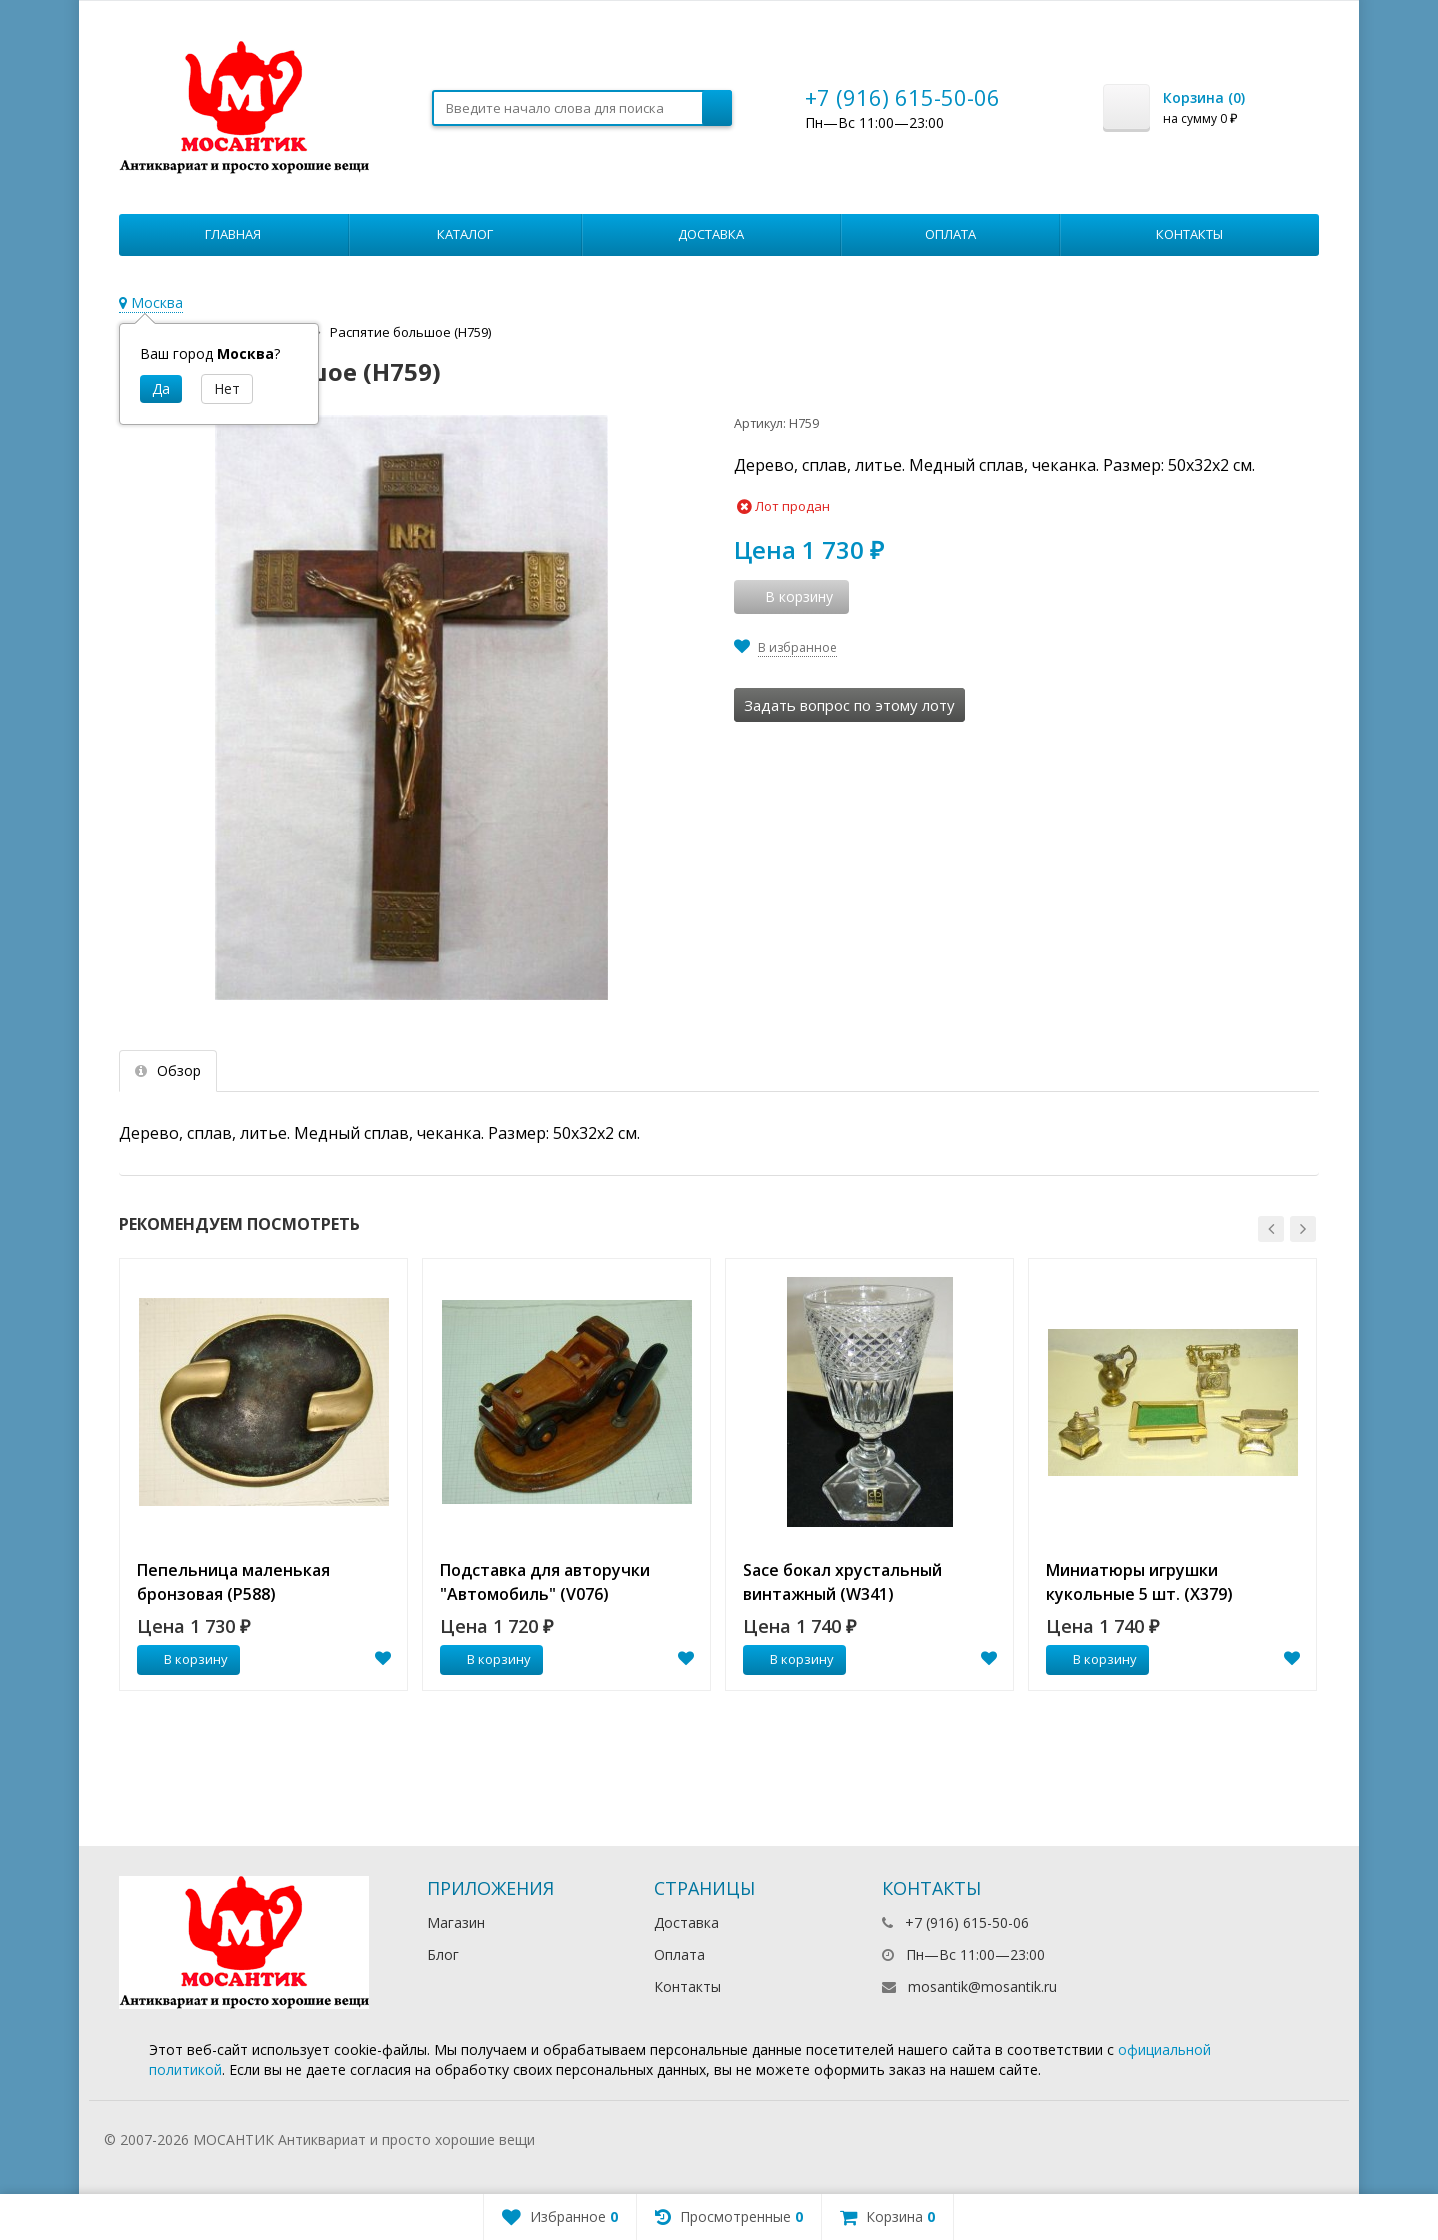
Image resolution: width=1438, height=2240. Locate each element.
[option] (263, 1474)
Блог (443, 1954)
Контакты (1189, 234)
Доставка (711, 234)
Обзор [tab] (168, 1070)
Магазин (456, 1922)
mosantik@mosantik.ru (982, 1986)
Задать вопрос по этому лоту (849, 705)
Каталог (465, 234)
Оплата (950, 234)
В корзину (185, 1659)
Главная (233, 234)
